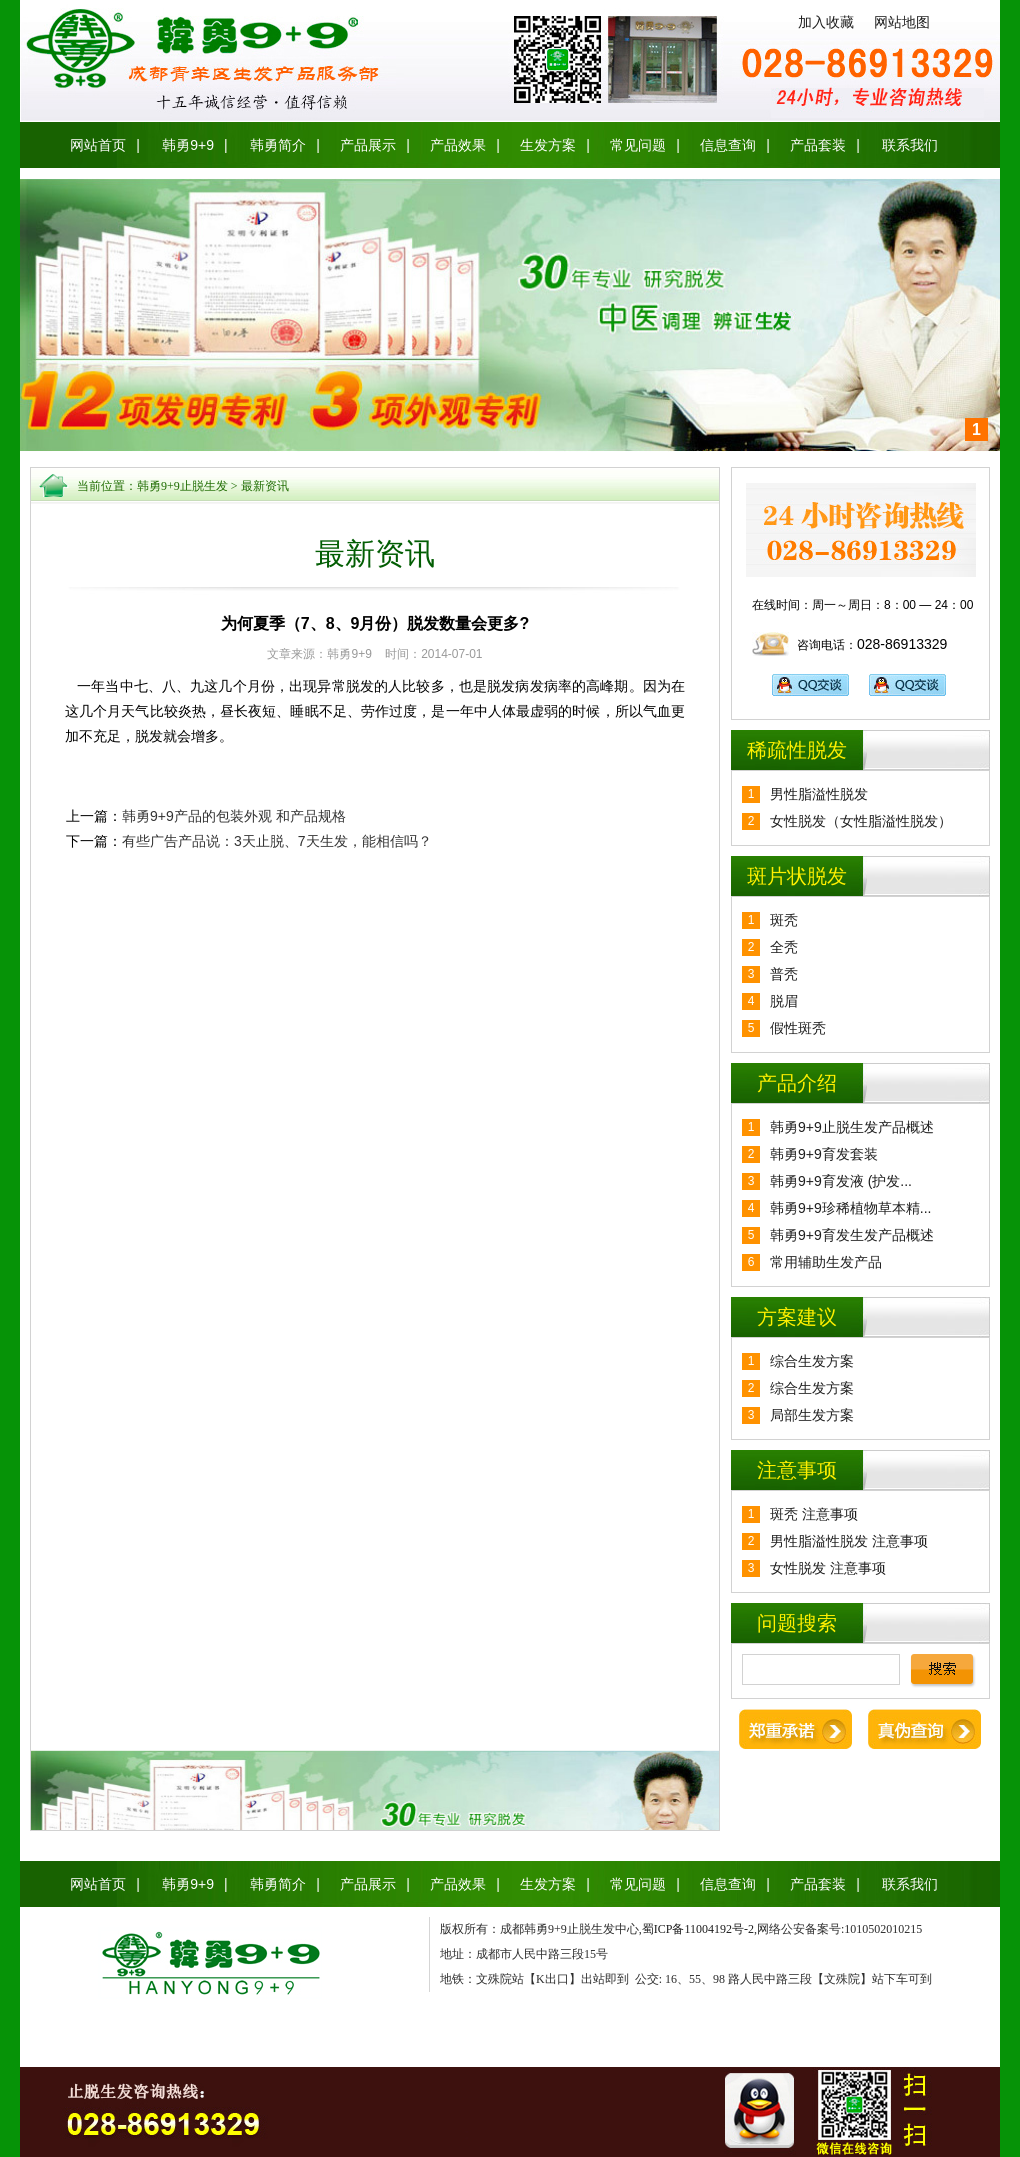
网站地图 (902, 22)
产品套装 (818, 145)
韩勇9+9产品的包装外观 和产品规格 (234, 816)
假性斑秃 (798, 1028)
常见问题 (638, 145)
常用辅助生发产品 (826, 1262)
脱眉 (784, 1001)
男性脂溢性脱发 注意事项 (849, 1541)
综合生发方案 (812, 1361)
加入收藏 (826, 22)
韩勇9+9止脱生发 (182, 486)
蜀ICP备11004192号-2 (698, 1929)
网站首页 (98, 145)
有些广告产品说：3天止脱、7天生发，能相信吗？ (277, 841)
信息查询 (728, 145)
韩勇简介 (278, 145)
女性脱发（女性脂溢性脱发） (861, 821)
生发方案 (548, 145)
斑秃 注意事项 (814, 1514)
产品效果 (458, 145)
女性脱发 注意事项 (828, 1568)
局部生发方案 (812, 1415)
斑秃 (784, 920)
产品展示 (368, 145)
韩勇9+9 (188, 145)
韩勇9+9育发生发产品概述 (852, 1235)
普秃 (784, 974)
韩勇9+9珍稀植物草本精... (850, 1208)
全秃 (784, 947)
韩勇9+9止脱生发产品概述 (852, 1127)
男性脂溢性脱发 (819, 794)
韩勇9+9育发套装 (824, 1154)
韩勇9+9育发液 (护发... (841, 1181)
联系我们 (910, 145)
